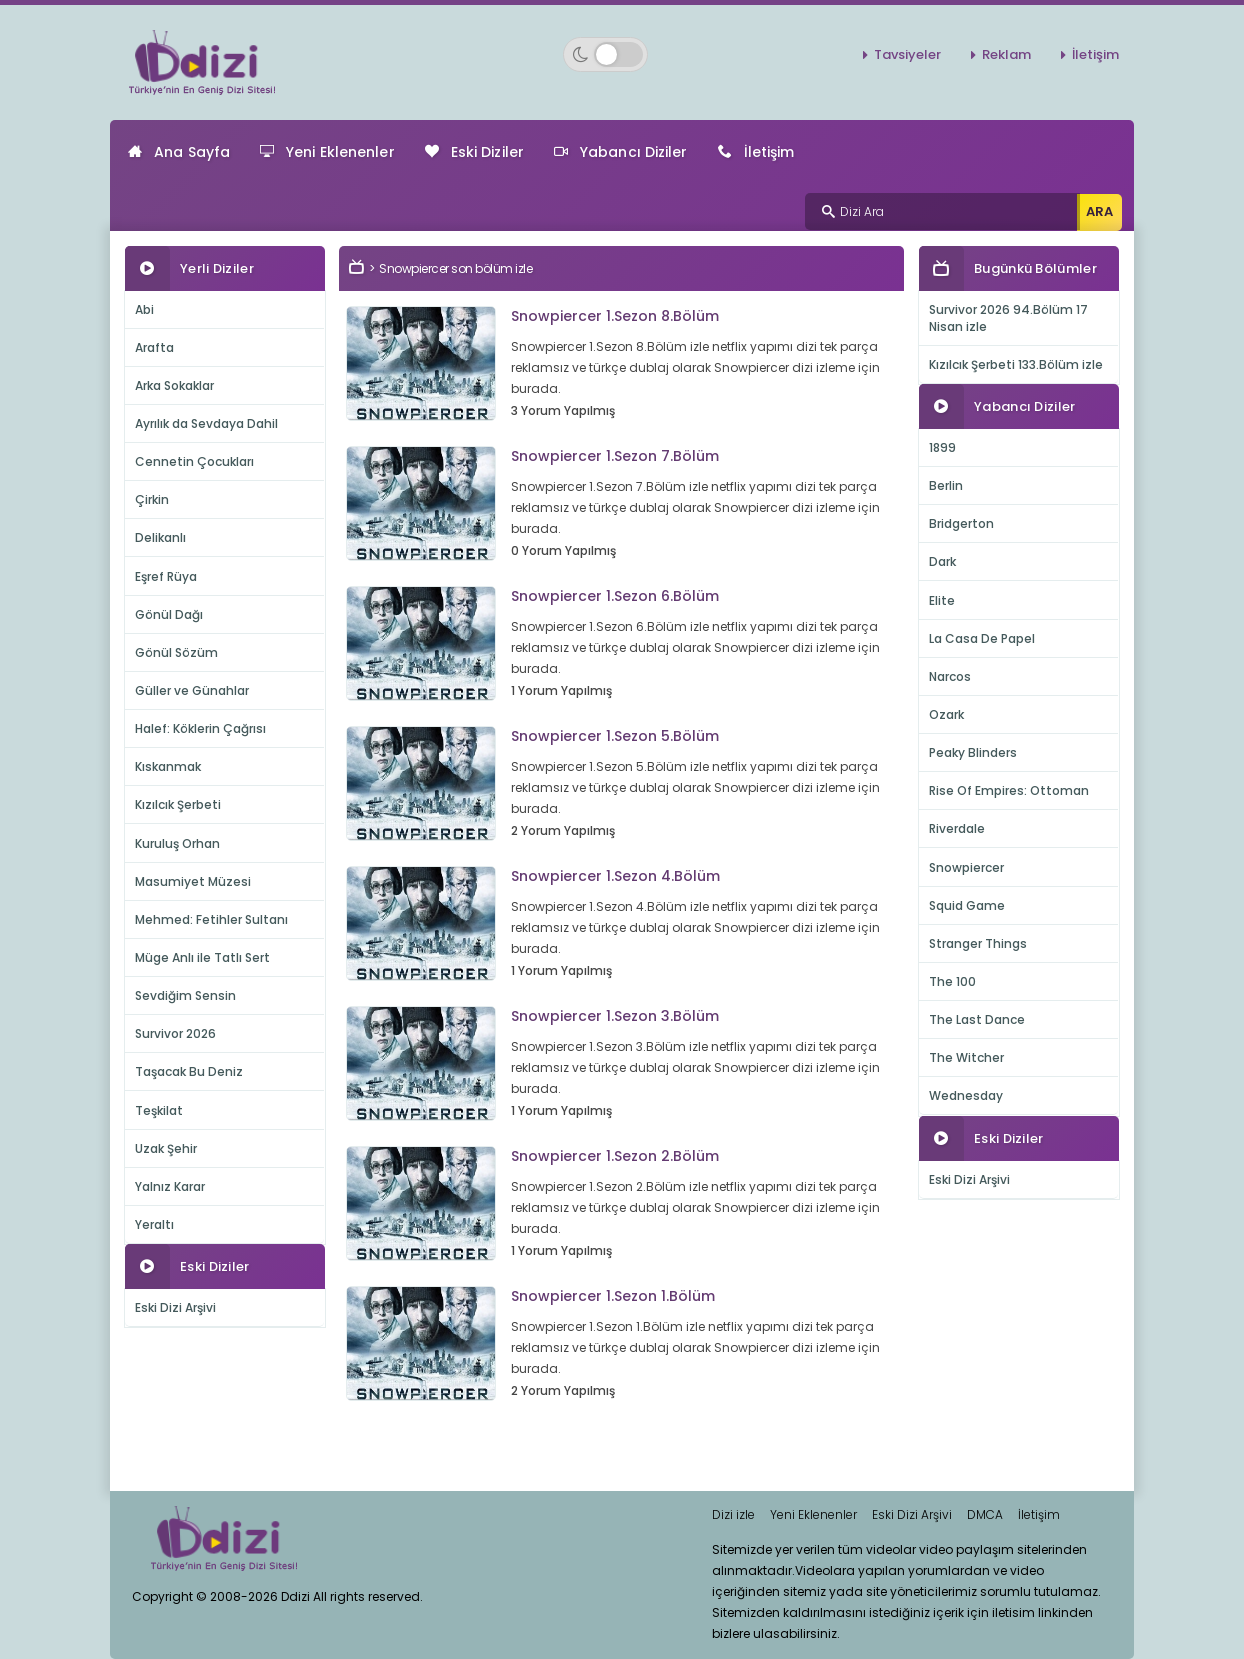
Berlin (946, 485)
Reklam (1006, 54)
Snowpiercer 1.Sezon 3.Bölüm (615, 1016)
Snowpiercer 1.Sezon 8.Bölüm (615, 316)
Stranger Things (978, 943)
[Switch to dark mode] (605, 54)
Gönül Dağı (169, 614)
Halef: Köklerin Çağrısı (200, 728)
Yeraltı (154, 1224)
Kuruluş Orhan (177, 843)
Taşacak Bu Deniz (189, 1071)
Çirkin (152, 499)
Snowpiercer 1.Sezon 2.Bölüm (615, 1156)
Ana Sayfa (179, 152)
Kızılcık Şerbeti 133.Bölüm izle (1016, 364)
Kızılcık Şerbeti (178, 804)
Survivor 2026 (175, 1033)
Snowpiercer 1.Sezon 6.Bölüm (615, 596)
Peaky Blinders (973, 752)
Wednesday (966, 1095)
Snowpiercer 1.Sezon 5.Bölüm (615, 736)
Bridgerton (961, 523)
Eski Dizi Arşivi (175, 1307)
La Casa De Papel (982, 638)
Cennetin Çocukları (194, 461)
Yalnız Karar (170, 1186)
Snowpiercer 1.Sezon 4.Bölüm (615, 876)
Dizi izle (733, 1514)
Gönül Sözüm (176, 652)
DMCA (985, 1514)
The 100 (952, 981)
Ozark (946, 714)
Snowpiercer (966, 867)
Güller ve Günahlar (192, 690)
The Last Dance (977, 1019)
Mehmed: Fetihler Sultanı (211, 919)
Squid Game (967, 905)
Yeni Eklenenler (327, 152)
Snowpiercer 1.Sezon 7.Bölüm (615, 456)
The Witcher (966, 1057)
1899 (942, 447)
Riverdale (957, 828)
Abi (144, 309)
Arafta (154, 347)
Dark (942, 561)
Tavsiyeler (907, 54)
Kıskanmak (168, 766)
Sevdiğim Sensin (185, 995)
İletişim (1095, 54)
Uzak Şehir (166, 1148)
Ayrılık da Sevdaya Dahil (206, 423)
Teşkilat (159, 1110)
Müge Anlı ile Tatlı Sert (202, 957)
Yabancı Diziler (621, 152)
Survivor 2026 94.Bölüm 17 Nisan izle (1008, 318)
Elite (942, 600)
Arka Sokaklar (174, 385)
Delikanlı (160, 537)
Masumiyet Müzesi (193, 881)
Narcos (950, 676)
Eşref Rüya (166, 576)
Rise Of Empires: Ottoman (1009, 790)
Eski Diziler (474, 152)
